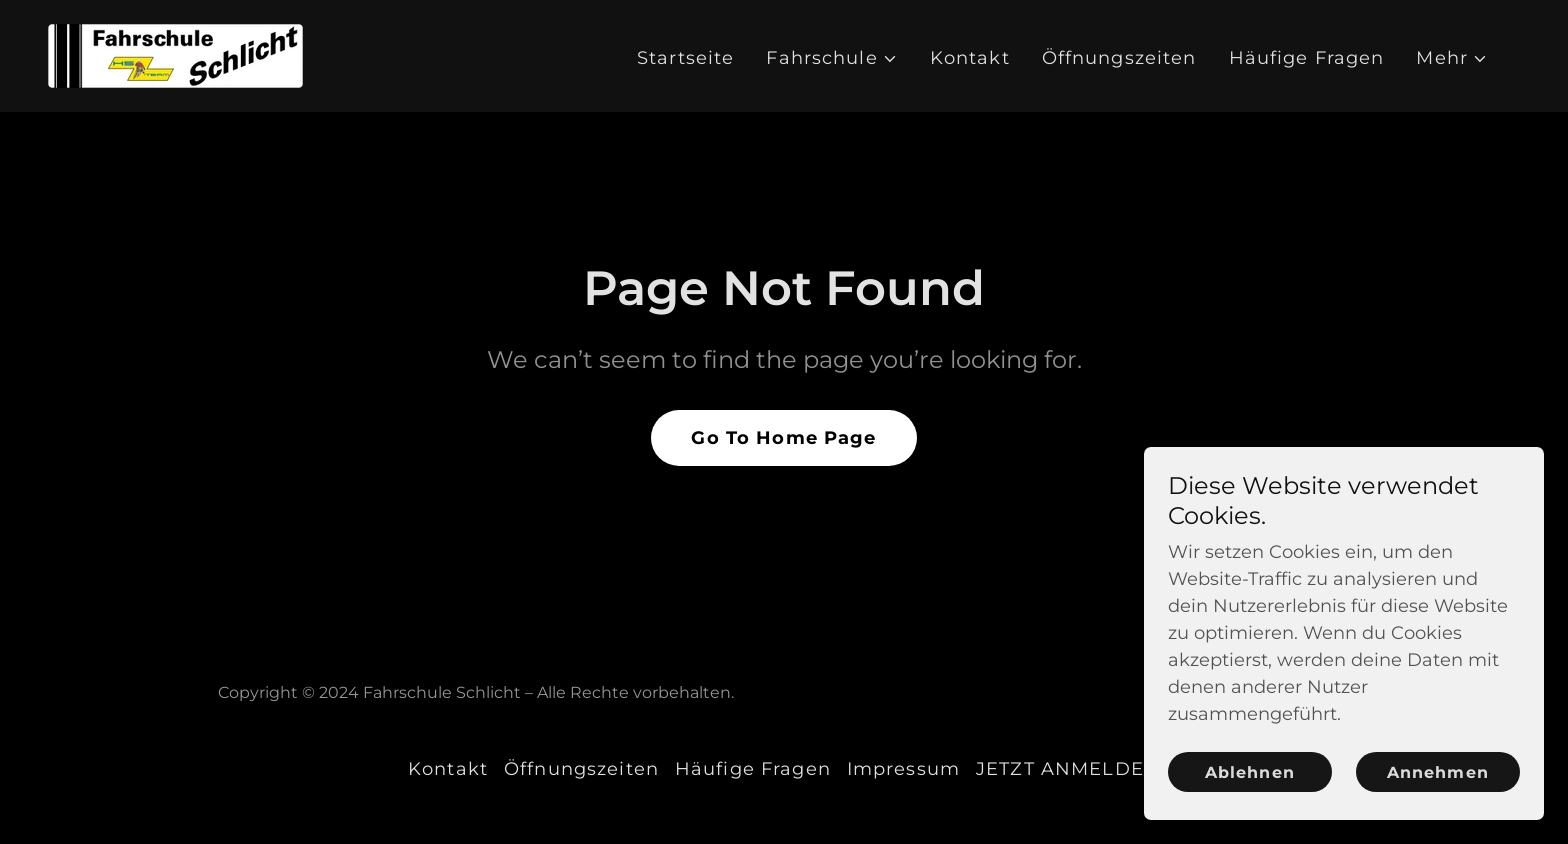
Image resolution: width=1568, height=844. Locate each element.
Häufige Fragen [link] (1307, 58)
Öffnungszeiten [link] (1119, 58)
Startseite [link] (685, 58)
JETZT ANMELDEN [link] (1068, 769)
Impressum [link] (903, 769)
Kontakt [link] (970, 58)
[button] (831, 58)
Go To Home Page (783, 438)
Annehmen (1437, 772)
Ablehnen (1249, 772)
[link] (175, 55)
